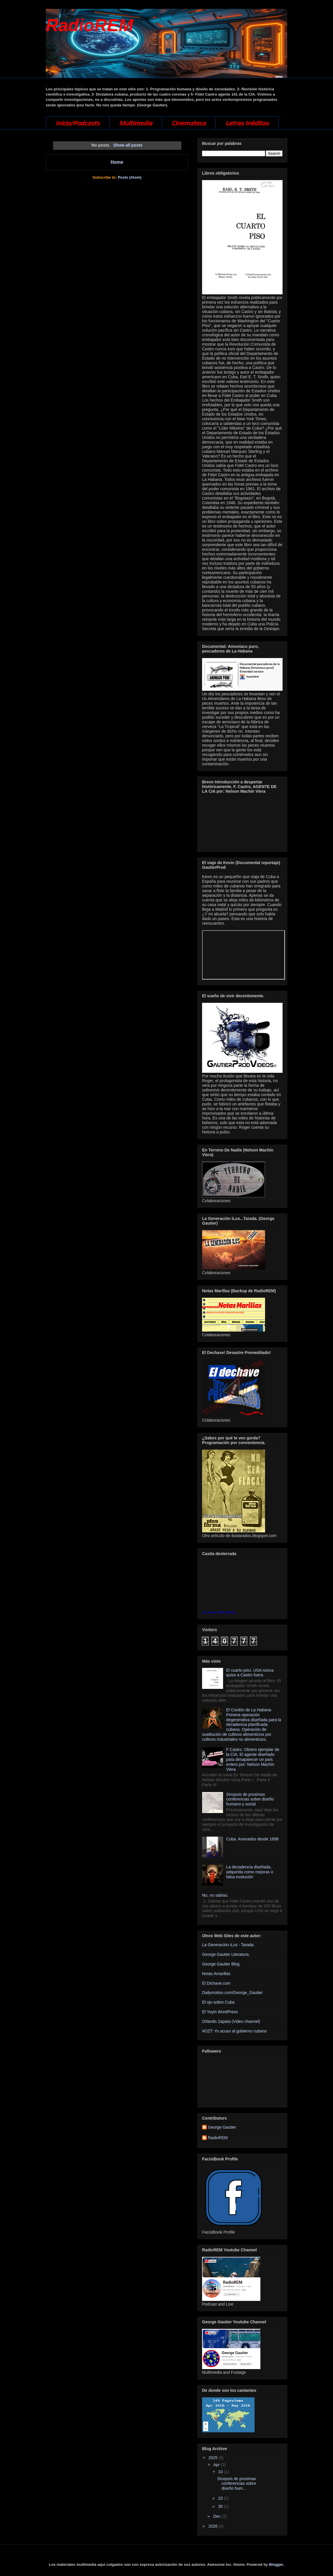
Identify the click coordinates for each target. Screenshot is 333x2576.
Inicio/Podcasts (78, 123)
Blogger (276, 2564)
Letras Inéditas (247, 123)
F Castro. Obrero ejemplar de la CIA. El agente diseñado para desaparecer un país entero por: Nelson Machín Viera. (252, 1759)
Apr (217, 2464)
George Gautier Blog (220, 1964)
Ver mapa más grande (219, 1612)
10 (221, 2471)
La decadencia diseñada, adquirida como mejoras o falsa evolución (249, 1872)
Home (117, 162)
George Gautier (222, 2127)
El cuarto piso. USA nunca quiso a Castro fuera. (250, 1673)
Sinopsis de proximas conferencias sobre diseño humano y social (250, 1799)
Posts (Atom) (129, 177)
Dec (217, 2516)
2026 (213, 2526)
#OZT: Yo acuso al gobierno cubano (234, 2031)
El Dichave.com (216, 1983)
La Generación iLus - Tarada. (228, 1944)
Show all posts (127, 145)
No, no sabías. (215, 1895)
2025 (213, 2457)
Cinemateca (189, 123)
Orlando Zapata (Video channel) (231, 2021)
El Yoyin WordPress (220, 2011)
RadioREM (89, 25)
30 (221, 2506)
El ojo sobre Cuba (218, 2002)
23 (221, 2498)
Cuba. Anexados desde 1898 (252, 1839)
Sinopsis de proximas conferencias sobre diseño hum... (236, 2483)
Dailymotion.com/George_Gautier (232, 1992)
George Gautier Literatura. (226, 1954)
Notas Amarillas (216, 1973)
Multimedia (135, 123)
